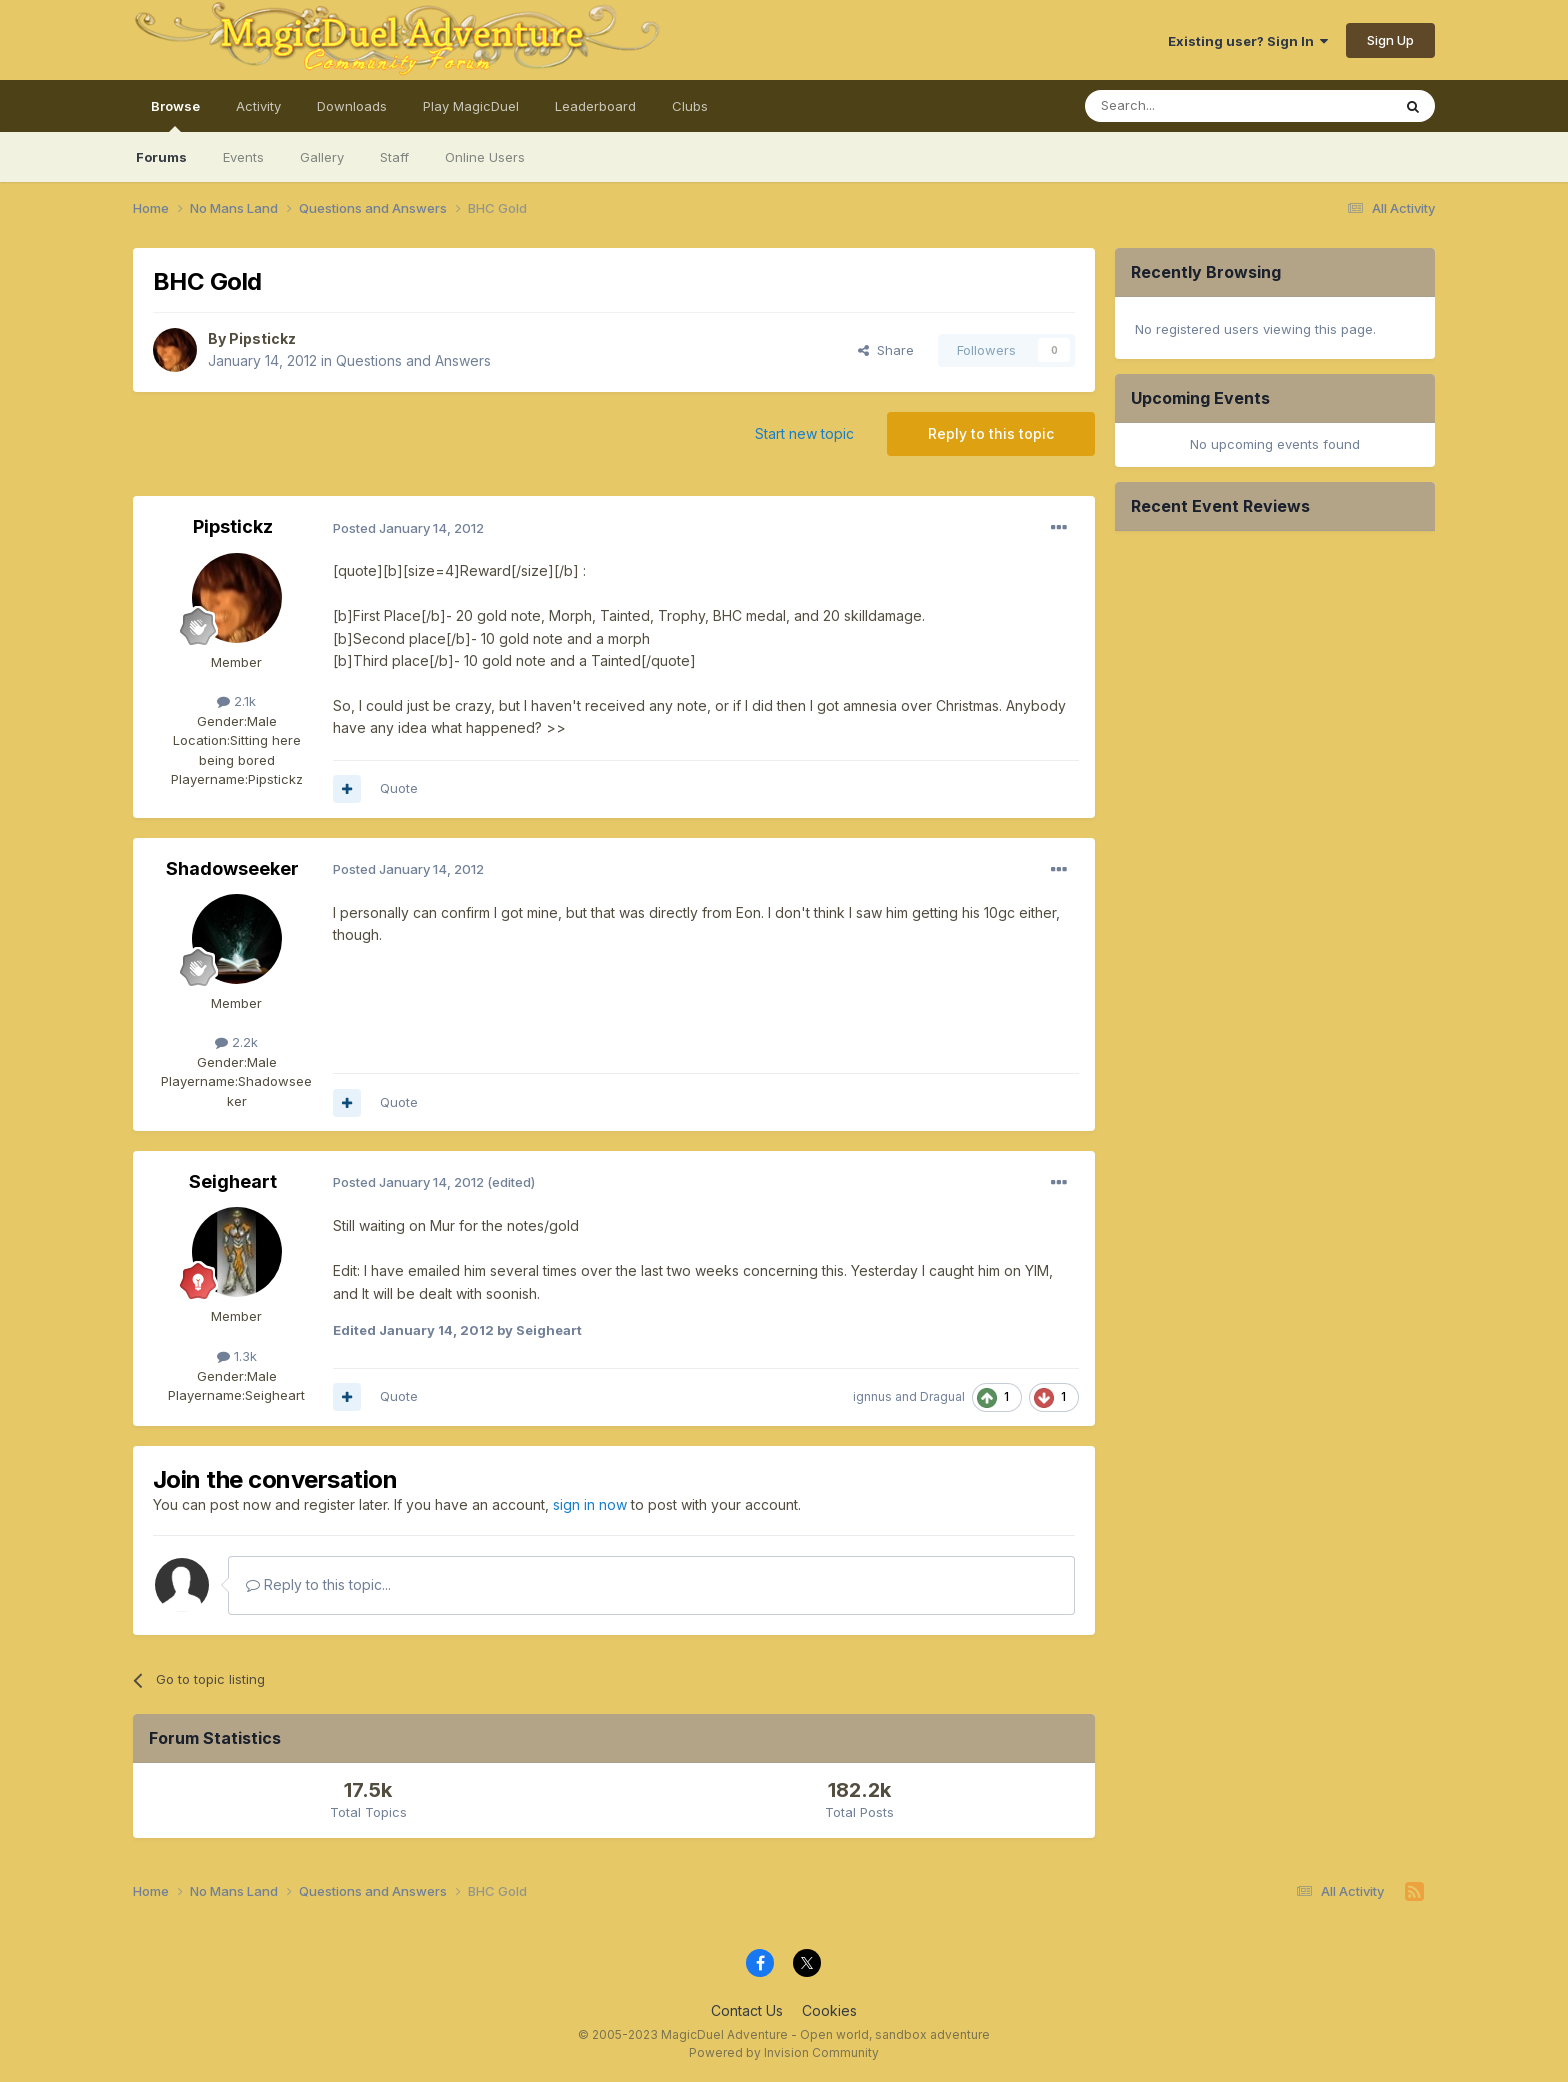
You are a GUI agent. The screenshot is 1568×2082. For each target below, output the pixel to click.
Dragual (942, 1396)
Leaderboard (595, 106)
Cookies (829, 2010)
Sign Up (1390, 40)
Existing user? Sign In (1248, 41)
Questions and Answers (413, 360)
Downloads (352, 106)
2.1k (236, 701)
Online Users (485, 157)
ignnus (872, 1396)
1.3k (237, 1356)
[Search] (1187, 106)
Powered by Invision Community (784, 2052)
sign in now (590, 1504)
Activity (258, 106)
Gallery (322, 157)
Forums (161, 157)
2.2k (236, 1042)
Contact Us (747, 2010)
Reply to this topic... (318, 1584)
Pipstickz (262, 338)
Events (243, 157)
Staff (394, 157)
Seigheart (233, 1181)
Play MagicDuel (471, 106)
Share (886, 350)
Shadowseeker (232, 868)
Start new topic (804, 433)
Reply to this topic (991, 433)
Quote (399, 788)
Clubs (690, 106)
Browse (175, 115)
